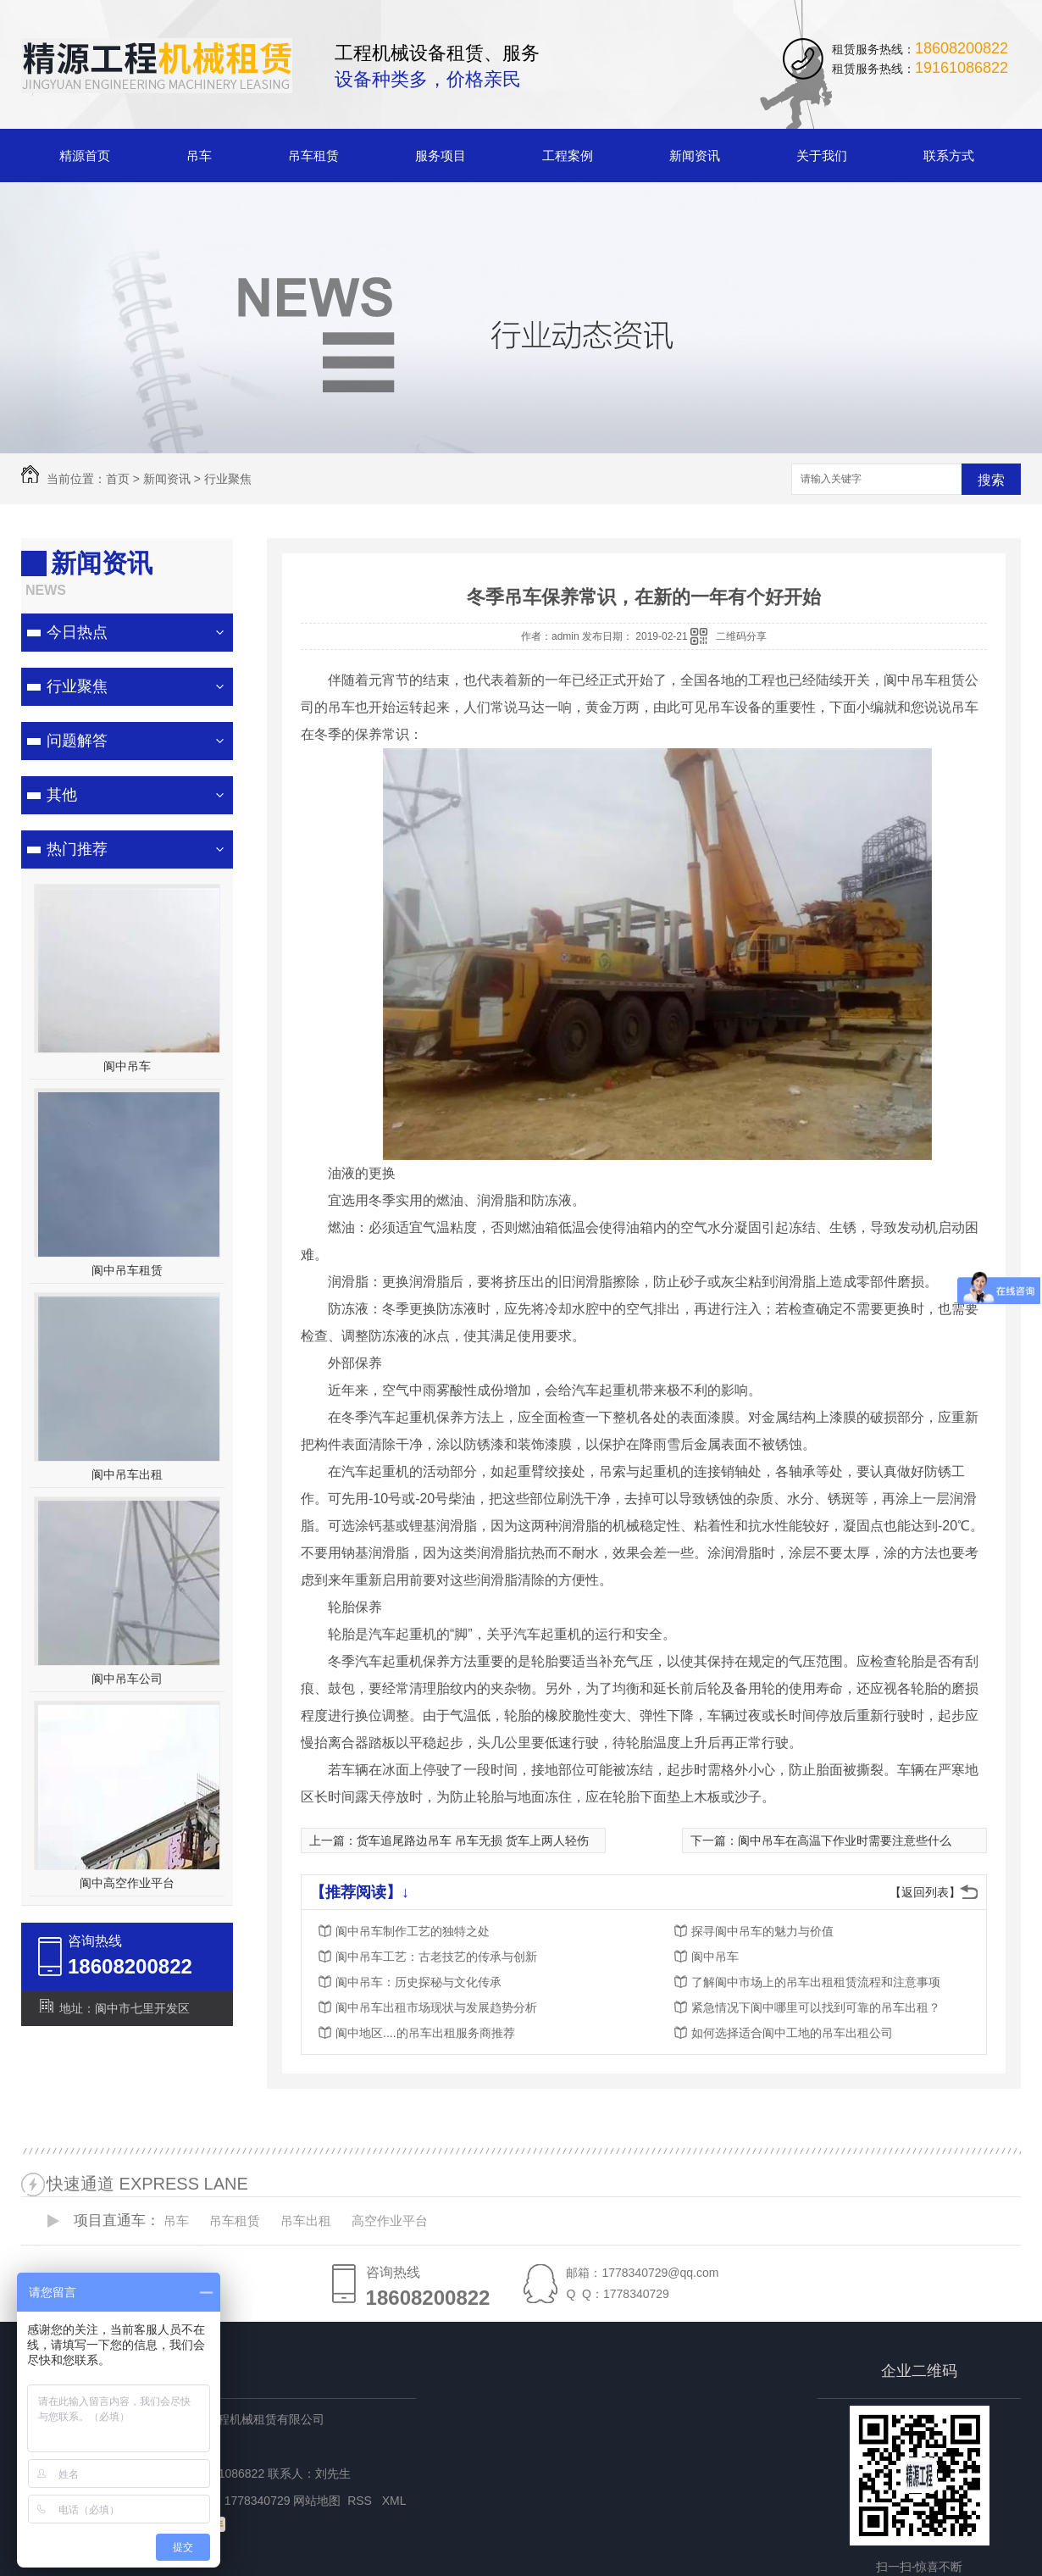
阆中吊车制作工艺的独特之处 (412, 1931)
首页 (118, 479)
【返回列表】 (925, 1892)
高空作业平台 (390, 2220)
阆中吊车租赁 (127, 1270)
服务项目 (440, 155)
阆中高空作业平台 (127, 1883)
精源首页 (84, 155)
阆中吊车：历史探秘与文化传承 (418, 1982)
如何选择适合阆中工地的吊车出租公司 (792, 2033)
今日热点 (77, 632)
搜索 (991, 480)
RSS (361, 2500)
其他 (62, 794)
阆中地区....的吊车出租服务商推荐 (425, 2033)
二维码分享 (741, 636)
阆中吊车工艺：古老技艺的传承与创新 (436, 1956)
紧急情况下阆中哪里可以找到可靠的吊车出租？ (815, 2007)
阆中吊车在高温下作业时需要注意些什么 (844, 1840)
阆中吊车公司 (127, 1678)
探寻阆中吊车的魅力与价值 (762, 1931)
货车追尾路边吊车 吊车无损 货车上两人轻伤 (473, 1840)
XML (395, 2500)
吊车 (199, 155)
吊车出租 (305, 2220)
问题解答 (77, 740)
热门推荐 (77, 849)
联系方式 (948, 155)
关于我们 (821, 155)
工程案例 (567, 155)
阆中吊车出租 (127, 1474)
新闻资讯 (694, 155)
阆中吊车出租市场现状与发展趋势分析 (436, 2007)
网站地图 (317, 2500)
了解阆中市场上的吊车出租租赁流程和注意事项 (815, 1982)
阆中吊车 (127, 1066)
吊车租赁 (313, 155)
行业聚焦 (228, 479)
